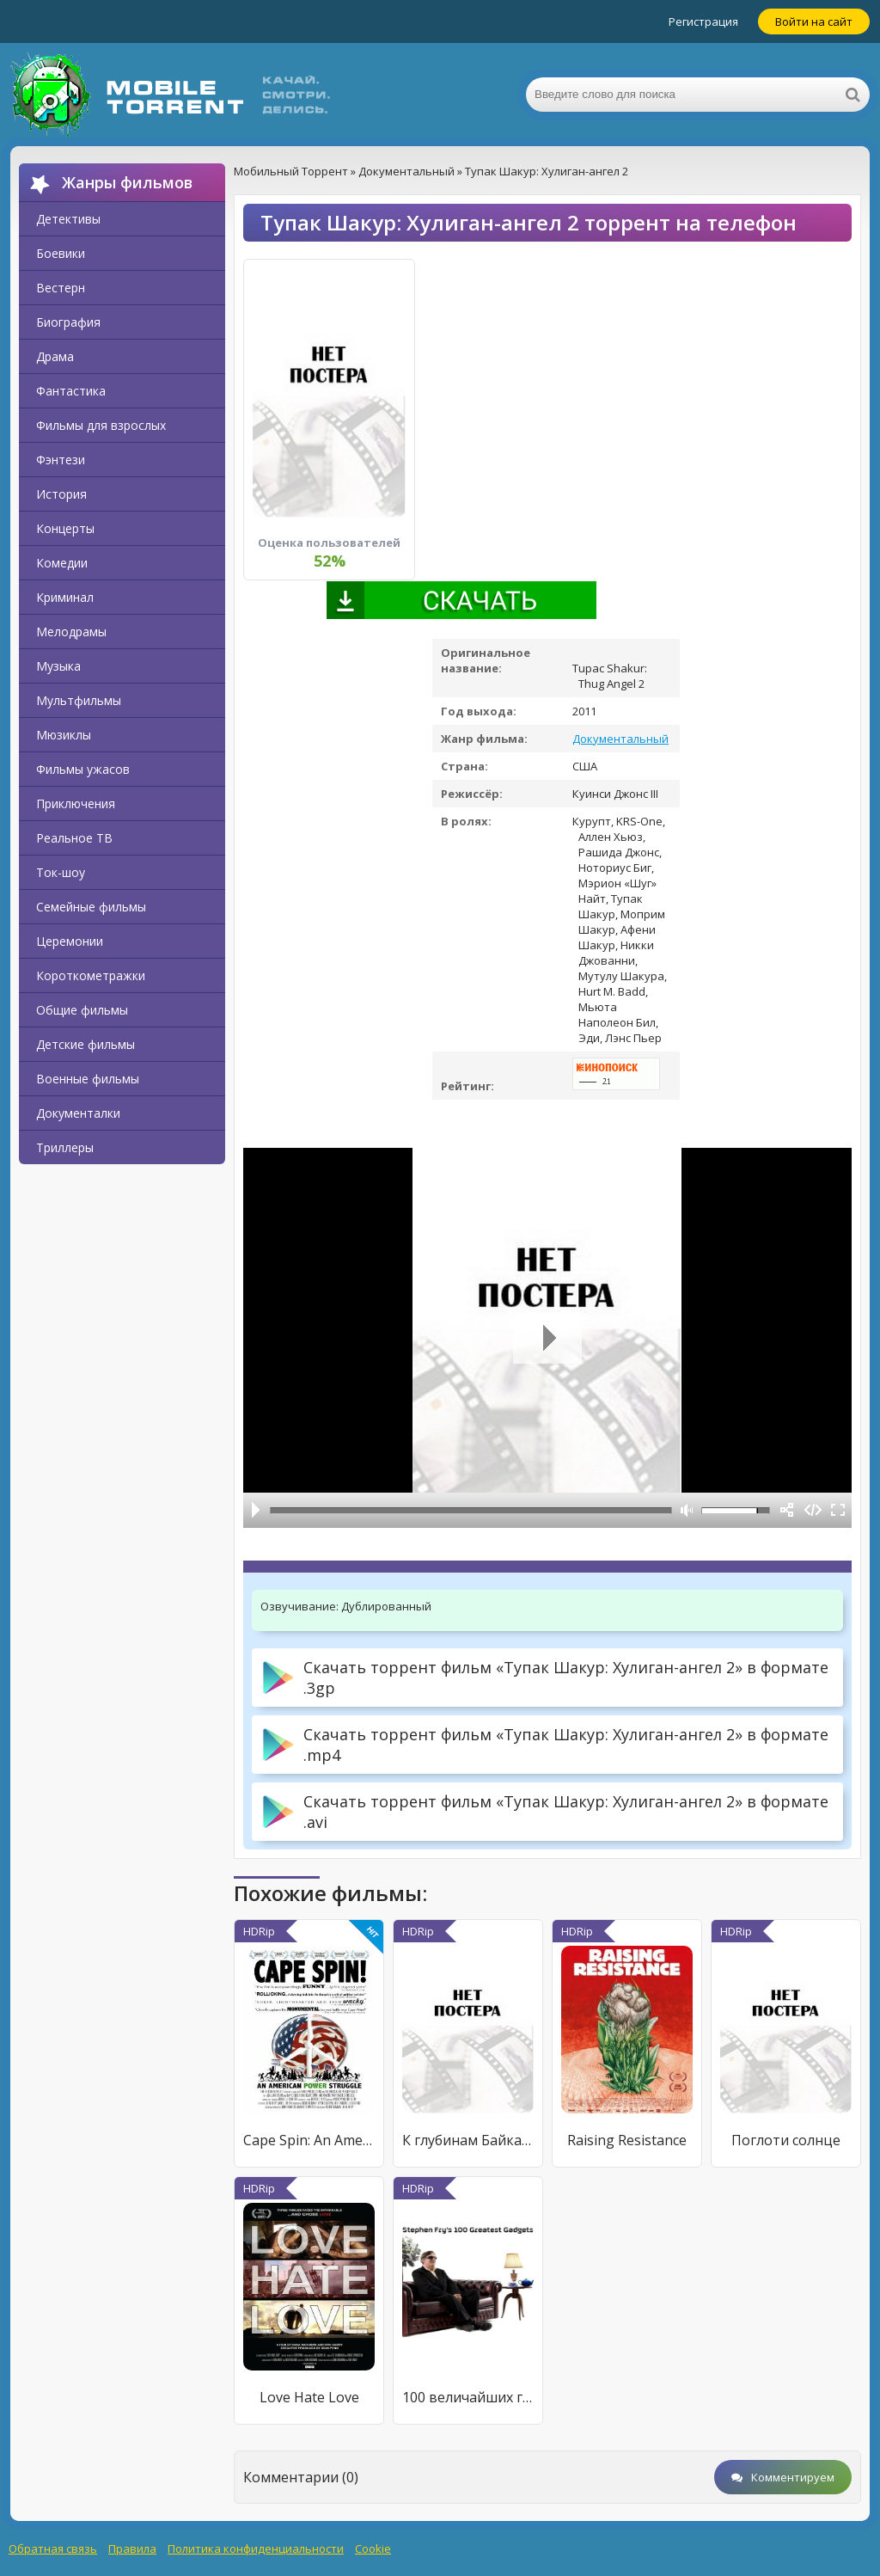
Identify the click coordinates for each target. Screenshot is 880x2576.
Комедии (62, 563)
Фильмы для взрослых (101, 425)
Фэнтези (60, 459)
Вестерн (60, 287)
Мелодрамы (71, 631)
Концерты (65, 528)
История (61, 494)
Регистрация (703, 21)
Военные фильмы (87, 1078)
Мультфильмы (78, 700)
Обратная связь (53, 2548)
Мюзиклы (63, 735)
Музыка (58, 666)
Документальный (620, 738)
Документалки (78, 1113)
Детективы (68, 219)
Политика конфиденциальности (256, 2548)
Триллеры (65, 1147)
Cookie (373, 2548)
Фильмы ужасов (83, 769)
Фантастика (71, 391)
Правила (132, 2548)
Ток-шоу (60, 872)
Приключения (75, 803)
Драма (55, 356)
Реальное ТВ (74, 838)
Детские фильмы (85, 1044)
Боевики (60, 253)
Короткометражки (90, 975)
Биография (68, 322)
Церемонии (69, 941)
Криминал (65, 597)
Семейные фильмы (91, 907)
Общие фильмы (82, 1010)
